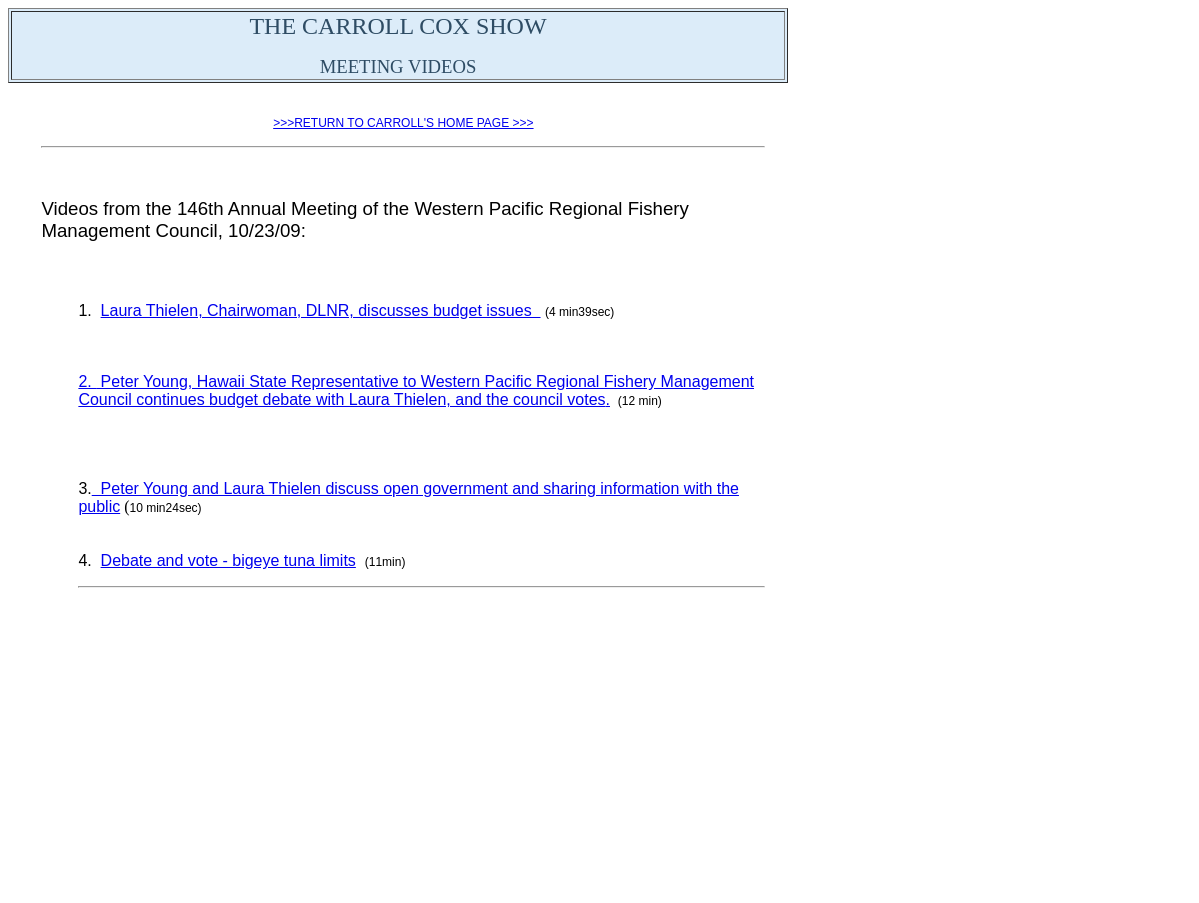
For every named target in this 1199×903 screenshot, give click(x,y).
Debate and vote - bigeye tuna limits (228, 560)
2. (87, 381)
